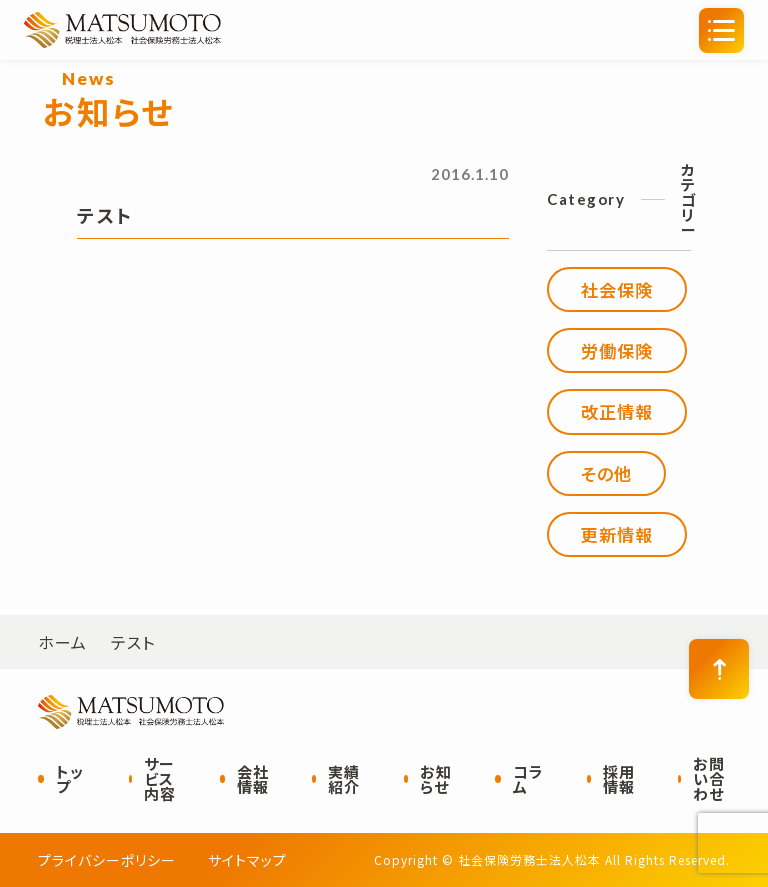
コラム (528, 779)
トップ (70, 779)
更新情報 (617, 534)
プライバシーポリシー (107, 860)
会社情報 (253, 779)
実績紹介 (344, 779)
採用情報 (619, 779)
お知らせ (436, 779)
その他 (606, 473)
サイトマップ (247, 860)
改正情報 (617, 411)
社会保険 (617, 289)
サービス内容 (160, 778)
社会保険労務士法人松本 (219, 30)
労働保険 (617, 350)
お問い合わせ (709, 778)
